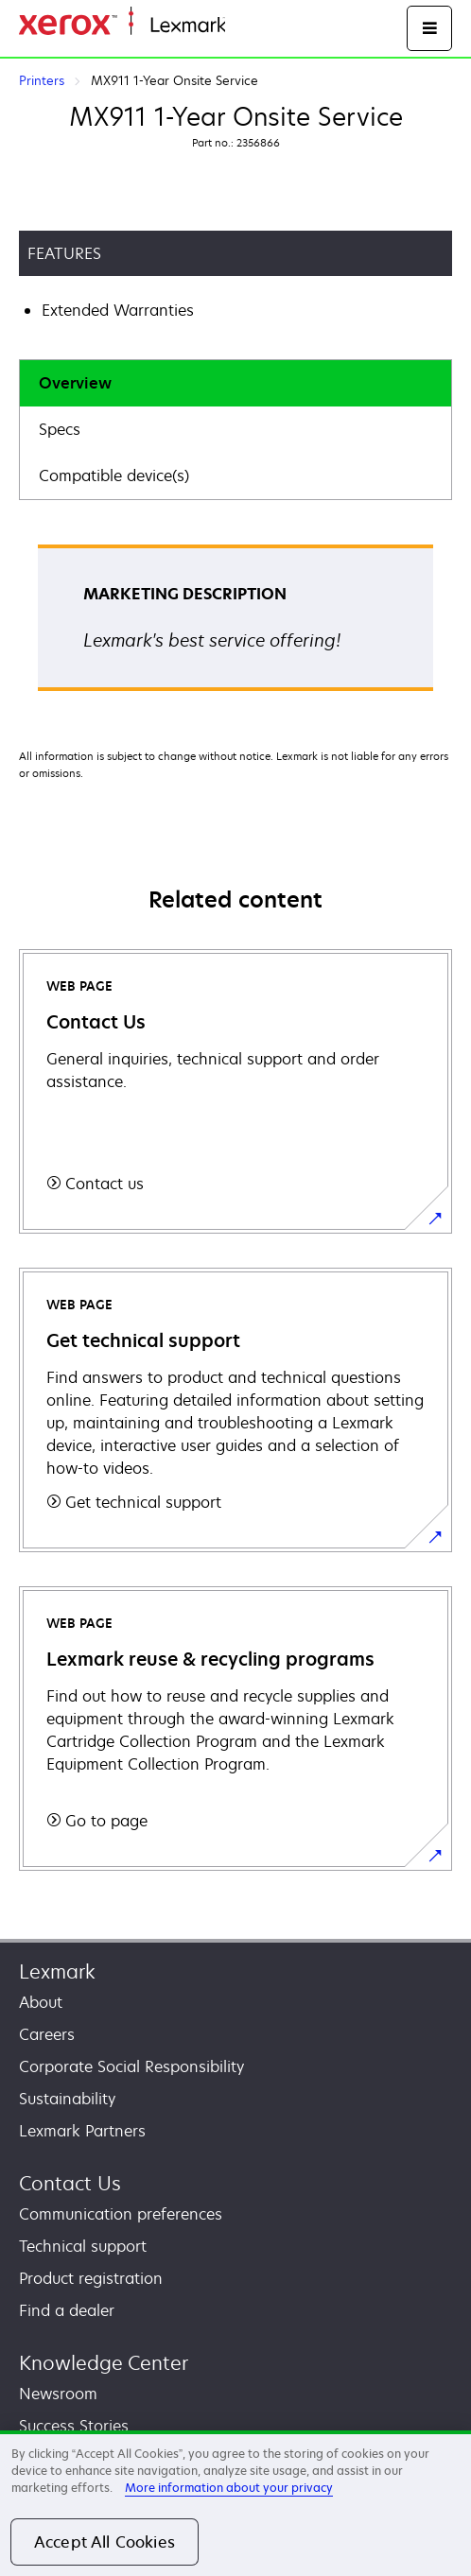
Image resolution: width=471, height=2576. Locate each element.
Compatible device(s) (114, 475)
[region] (235, 2503)
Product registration (91, 2278)
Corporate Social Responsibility (131, 2066)
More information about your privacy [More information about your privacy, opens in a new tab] (229, 2488)
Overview (75, 382)
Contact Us (70, 2183)
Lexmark (57, 1971)
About (40, 2002)
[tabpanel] (235, 624)
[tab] (235, 383)
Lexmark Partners (82, 2130)
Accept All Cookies (104, 2542)
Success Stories (74, 2425)
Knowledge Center (103, 2363)
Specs (59, 429)
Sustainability (67, 2098)
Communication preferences (120, 2214)
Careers (47, 2034)
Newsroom (58, 2393)
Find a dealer (66, 2310)
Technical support (83, 2246)
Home (244, 26)
